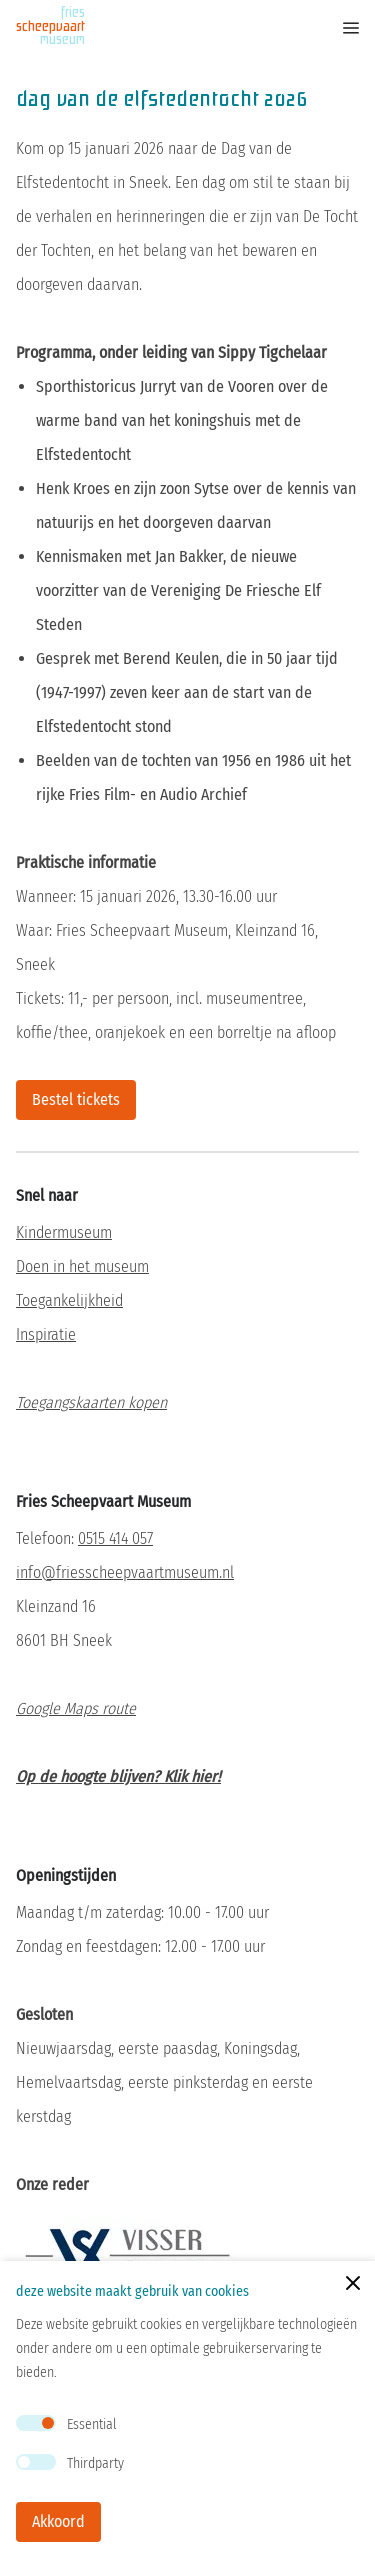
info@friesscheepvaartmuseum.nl (125, 1572)
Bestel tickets (76, 1099)
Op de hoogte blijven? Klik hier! (118, 1776)
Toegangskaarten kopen (91, 1402)
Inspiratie (46, 1334)
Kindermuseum (64, 1232)
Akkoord (58, 2521)
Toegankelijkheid (69, 1300)
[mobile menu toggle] (337, 28)
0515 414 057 (115, 1538)
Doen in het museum (82, 1266)
